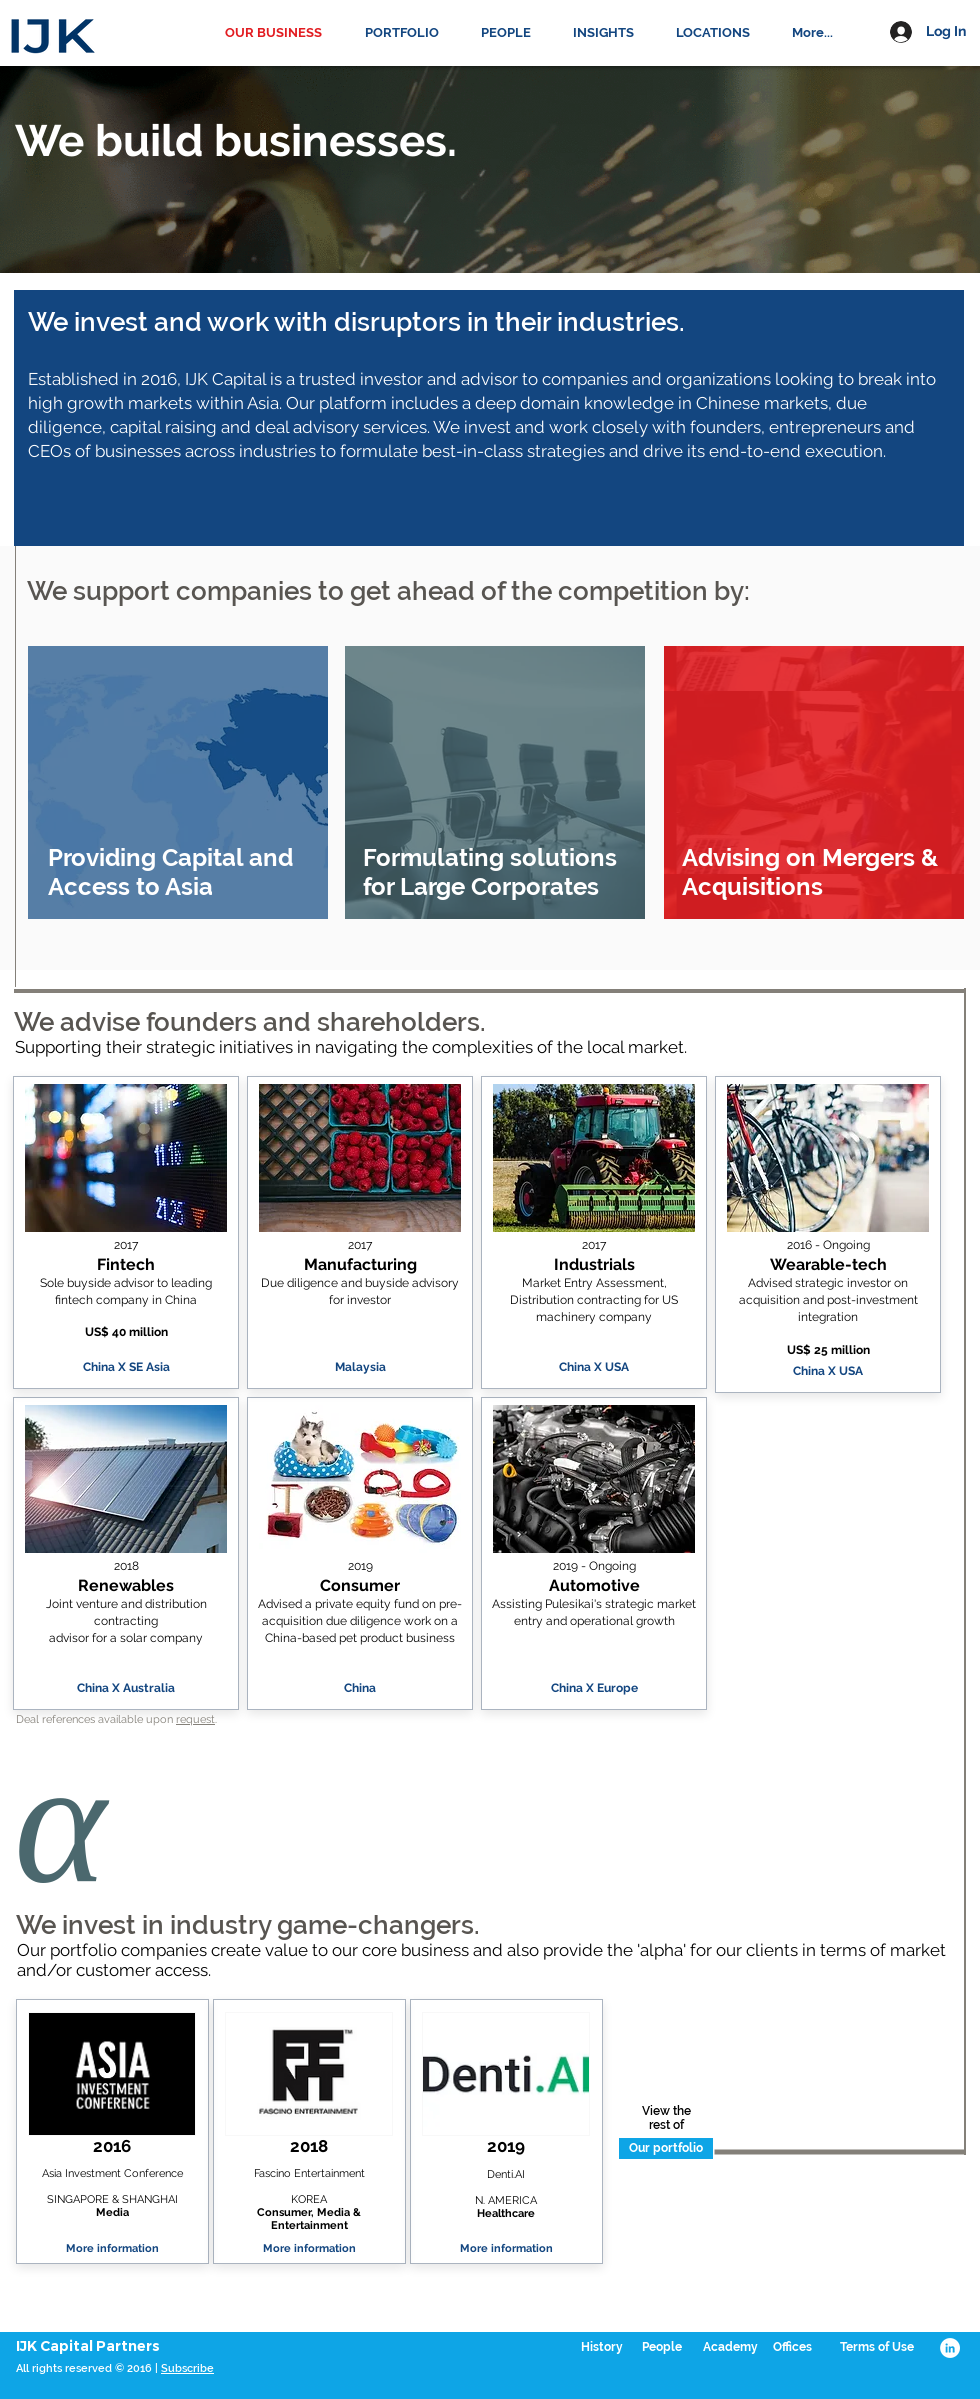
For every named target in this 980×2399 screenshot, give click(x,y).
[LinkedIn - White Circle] (950, 2348)
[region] (178, 782)
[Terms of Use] (877, 2347)
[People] (662, 2347)
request (195, 1719)
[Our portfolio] (666, 2148)
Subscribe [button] (187, 2368)
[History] (602, 2347)
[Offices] (792, 2347)
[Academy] (730, 2347)
